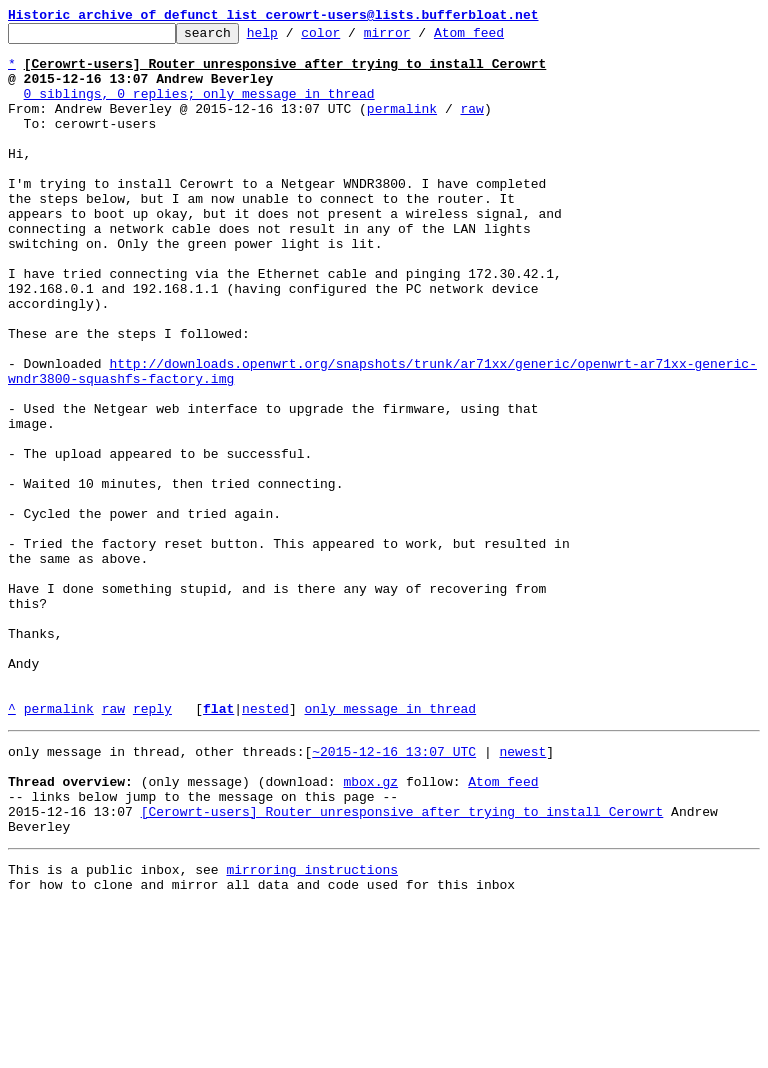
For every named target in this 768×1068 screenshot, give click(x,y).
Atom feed (500, 38)
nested (265, 846)
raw (471, 126)
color (351, 38)
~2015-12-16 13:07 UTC (394, 892)
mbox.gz (370, 928)
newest (522, 892)
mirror (418, 38)
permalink (402, 126)
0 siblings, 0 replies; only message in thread (199, 108)
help (293, 38)
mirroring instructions (312, 1028)
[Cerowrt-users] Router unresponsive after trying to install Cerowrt (402, 964)
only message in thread (390, 846)
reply (152, 846)
